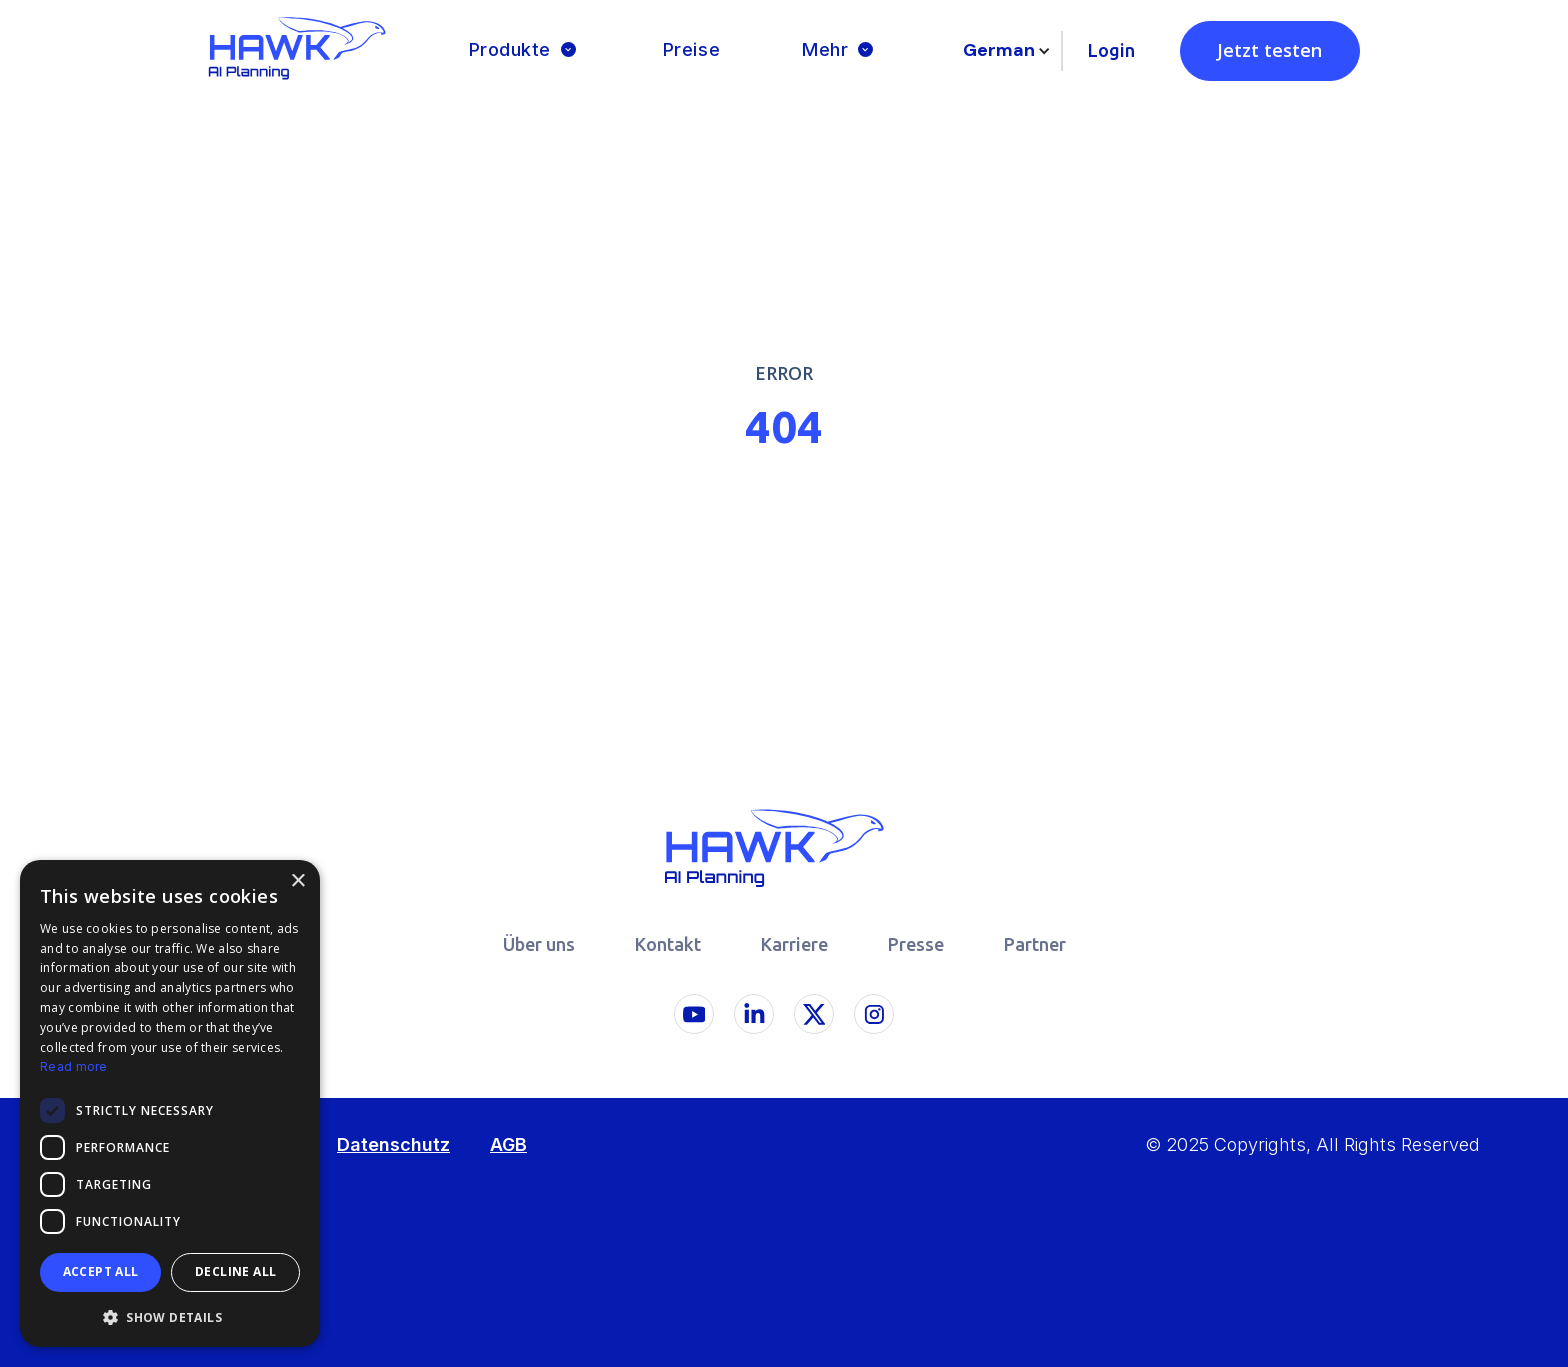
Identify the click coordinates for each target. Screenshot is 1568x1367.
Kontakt (668, 944)
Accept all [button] (101, 1271)
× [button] (297, 881)
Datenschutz (393, 1144)
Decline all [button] (235, 1271)
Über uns (539, 944)
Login (1111, 50)
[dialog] (170, 1103)
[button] (525, 50)
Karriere (794, 944)
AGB (508, 1144)
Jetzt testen (1269, 50)
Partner (1035, 944)
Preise (691, 49)
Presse (916, 944)
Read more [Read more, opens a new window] (74, 1066)
